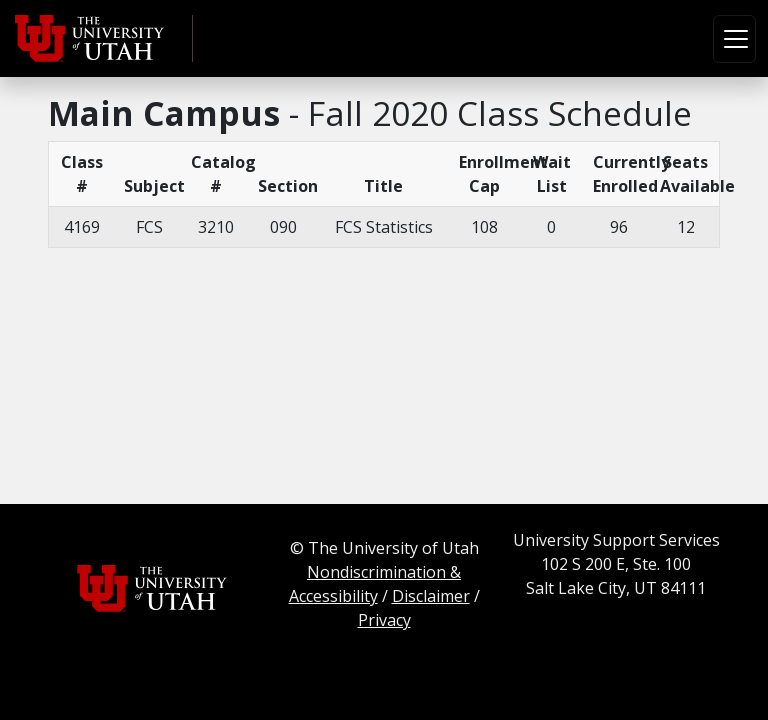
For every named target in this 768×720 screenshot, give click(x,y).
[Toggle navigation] (734, 39)
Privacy (384, 620)
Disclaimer (431, 596)
